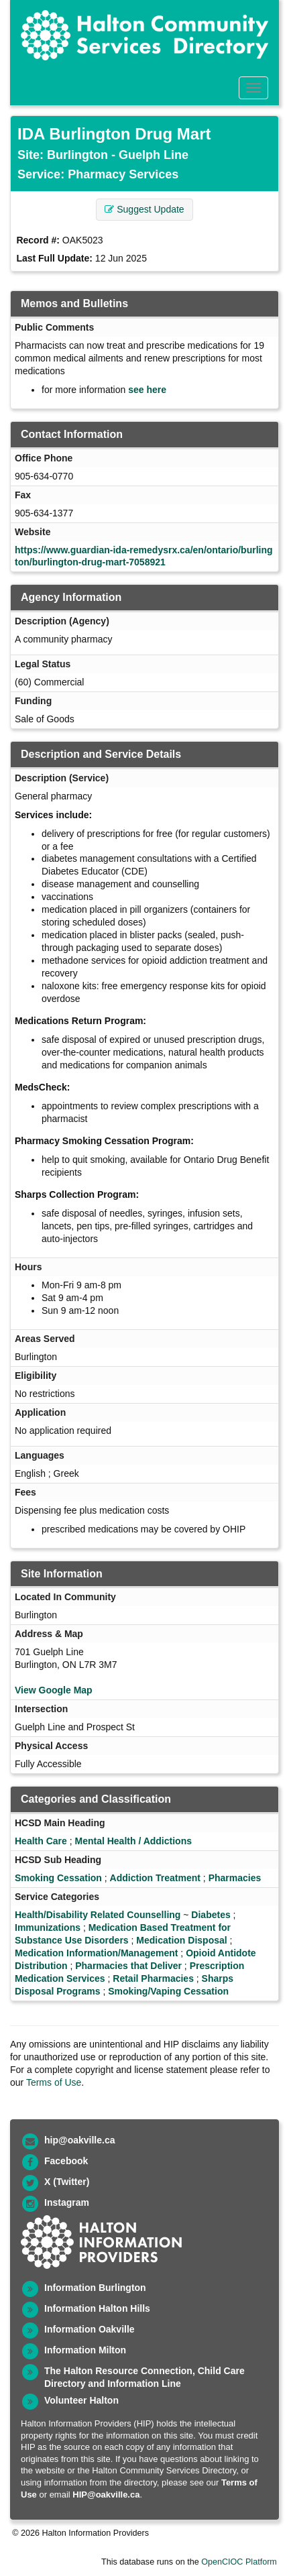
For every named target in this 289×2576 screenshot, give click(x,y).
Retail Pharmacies (153, 1978)
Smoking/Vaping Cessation (168, 1991)
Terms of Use (53, 2082)
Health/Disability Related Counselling (97, 1914)
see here (147, 389)
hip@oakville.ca (79, 2140)
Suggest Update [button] (144, 209)
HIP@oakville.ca (105, 2494)
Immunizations (47, 1927)
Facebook (66, 2160)
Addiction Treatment (155, 1877)
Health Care (41, 1841)
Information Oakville (89, 2329)
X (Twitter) (66, 2181)
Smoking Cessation (58, 1877)
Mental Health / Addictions (133, 1841)
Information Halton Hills (97, 2308)
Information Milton (85, 2350)
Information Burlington (95, 2287)
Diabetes (210, 1914)
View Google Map (54, 1690)
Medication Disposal (181, 1940)
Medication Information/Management (96, 1953)
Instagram (66, 2202)
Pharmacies (235, 1877)
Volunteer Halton (81, 2400)
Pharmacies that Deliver (128, 1965)
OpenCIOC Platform (239, 2562)
